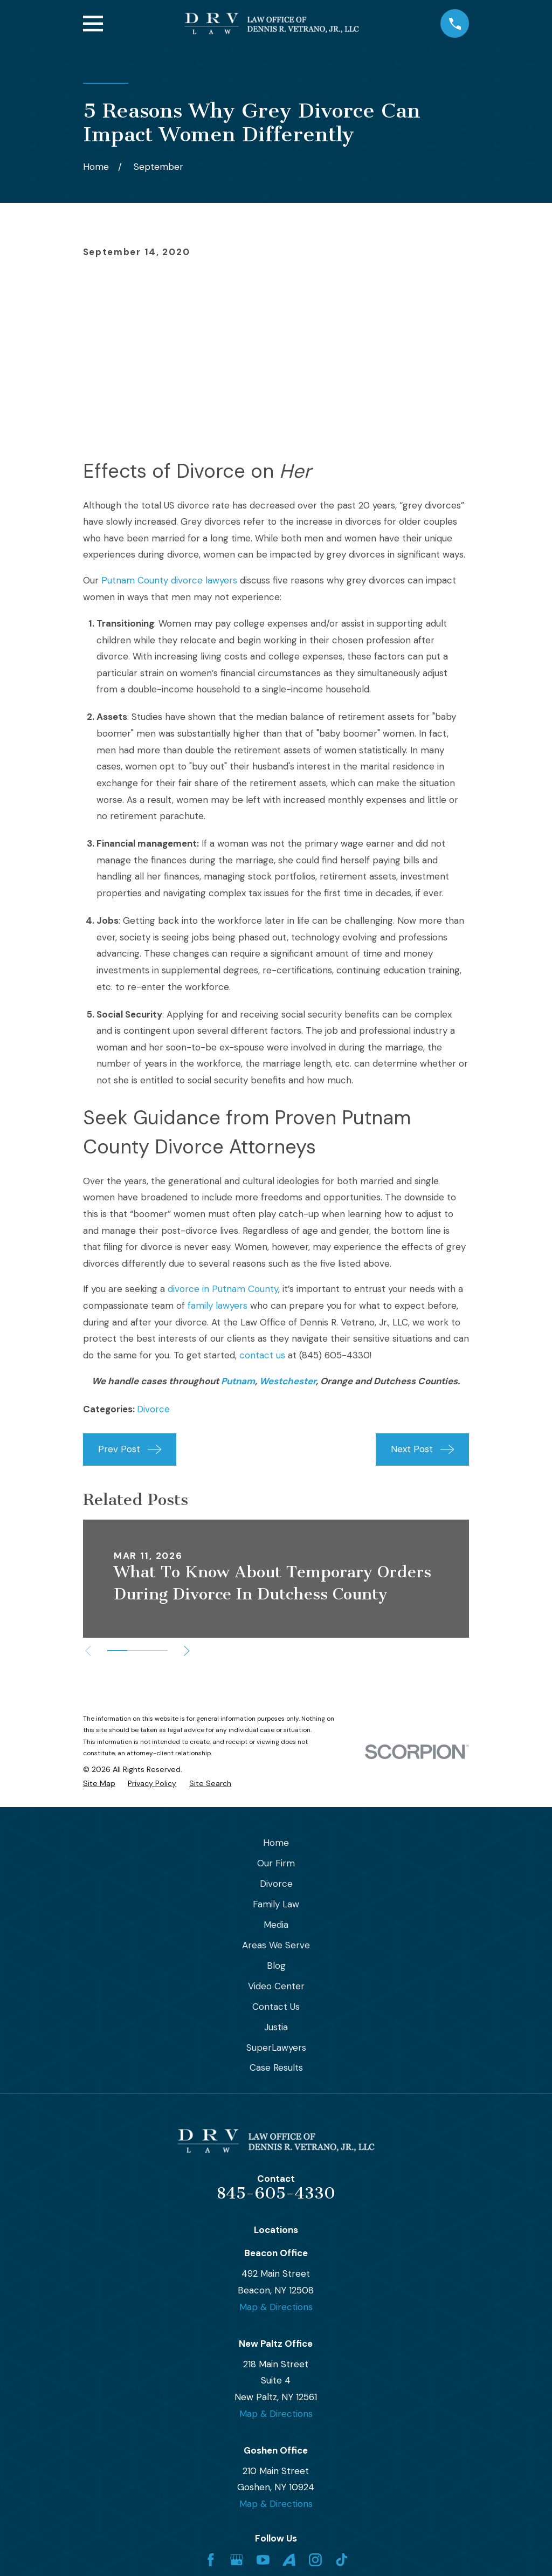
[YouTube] (263, 2559)
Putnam (238, 1381)
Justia (276, 2027)
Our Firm (276, 1863)
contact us (262, 1355)
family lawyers (217, 1305)
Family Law (276, 1904)
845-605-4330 (275, 2193)
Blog (276, 1966)
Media (276, 1925)
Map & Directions (276, 2307)
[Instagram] (315, 2559)
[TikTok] (341, 2559)
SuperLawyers (276, 2047)
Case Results (276, 2067)
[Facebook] (210, 2559)
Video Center (276, 1986)
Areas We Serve (276, 1945)
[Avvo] (288, 2559)
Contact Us (276, 2006)
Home (276, 1843)
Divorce (153, 1409)
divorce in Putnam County (223, 1289)
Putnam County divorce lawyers (169, 580)
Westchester (287, 1381)
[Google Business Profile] (236, 2559)
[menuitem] (99, 1784)
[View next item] (188, 1651)
